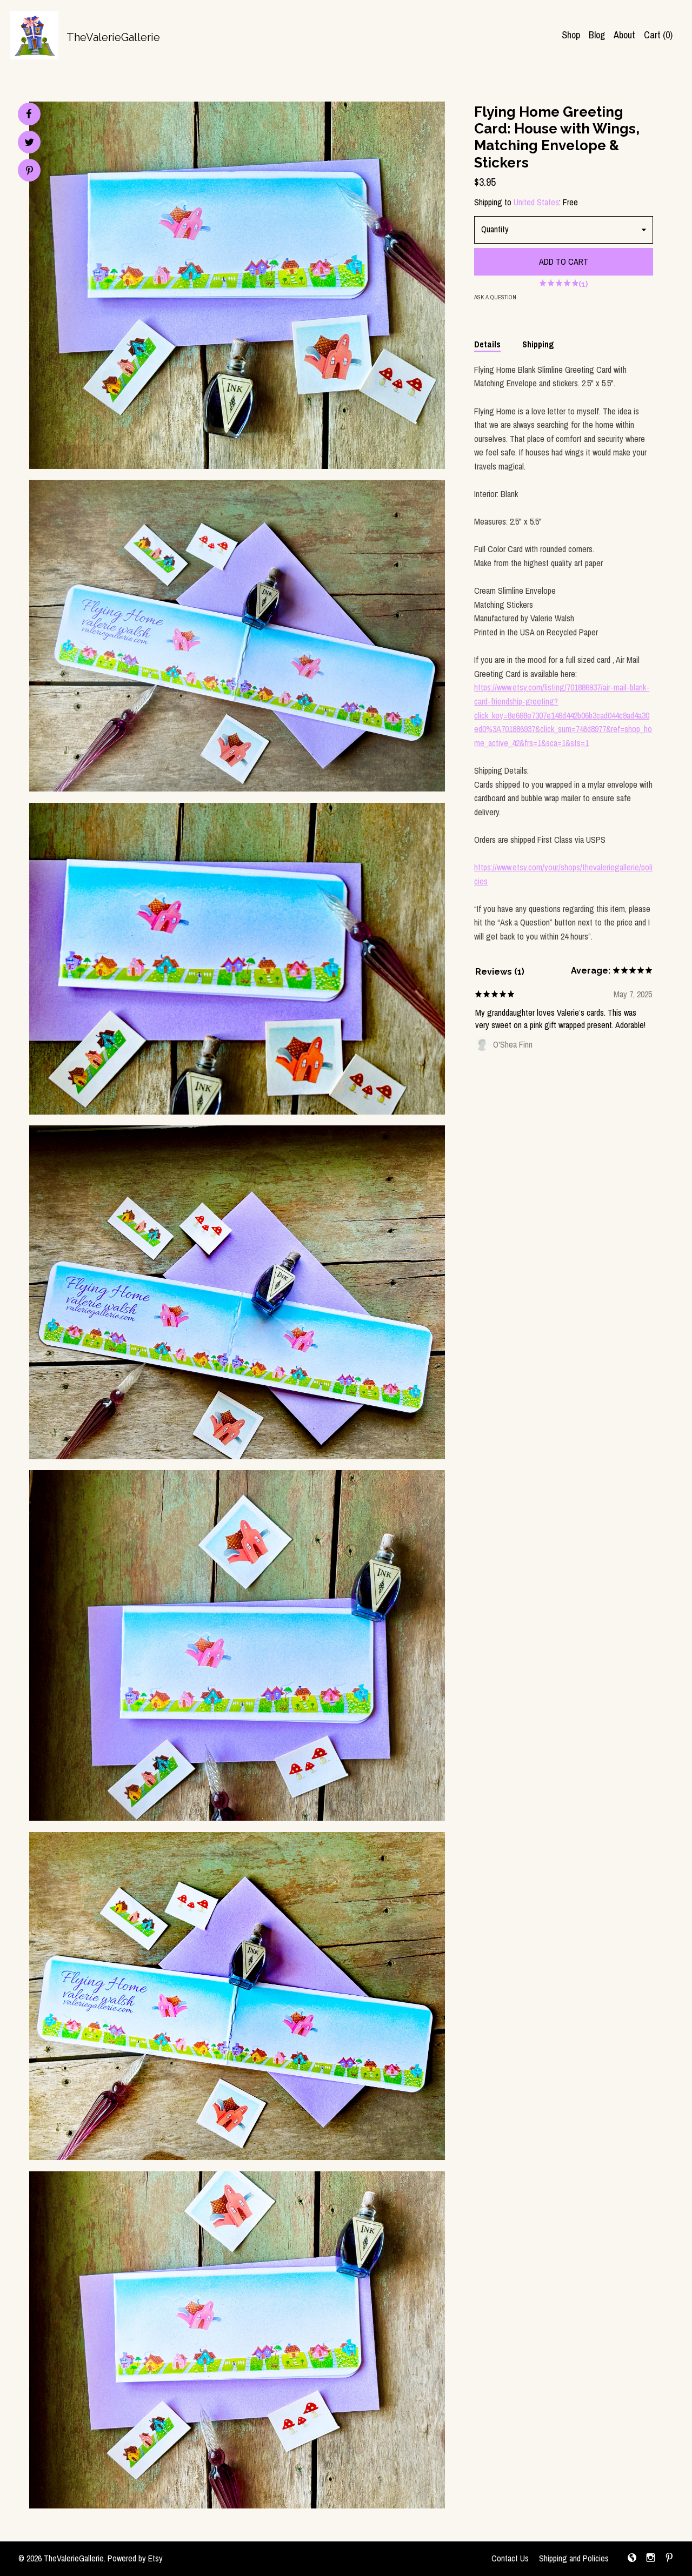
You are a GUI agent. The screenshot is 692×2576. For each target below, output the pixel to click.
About (624, 35)
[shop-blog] (632, 2558)
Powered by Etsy (135, 2558)
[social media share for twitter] (29, 143)
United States (536, 202)
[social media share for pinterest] (29, 171)
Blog (597, 35)
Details (487, 344)
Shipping (538, 344)
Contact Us (510, 2558)
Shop (571, 35)
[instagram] (651, 2558)
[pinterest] (669, 2558)
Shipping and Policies (574, 2558)
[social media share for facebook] (28, 114)
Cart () (658, 35)
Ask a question (495, 297)
